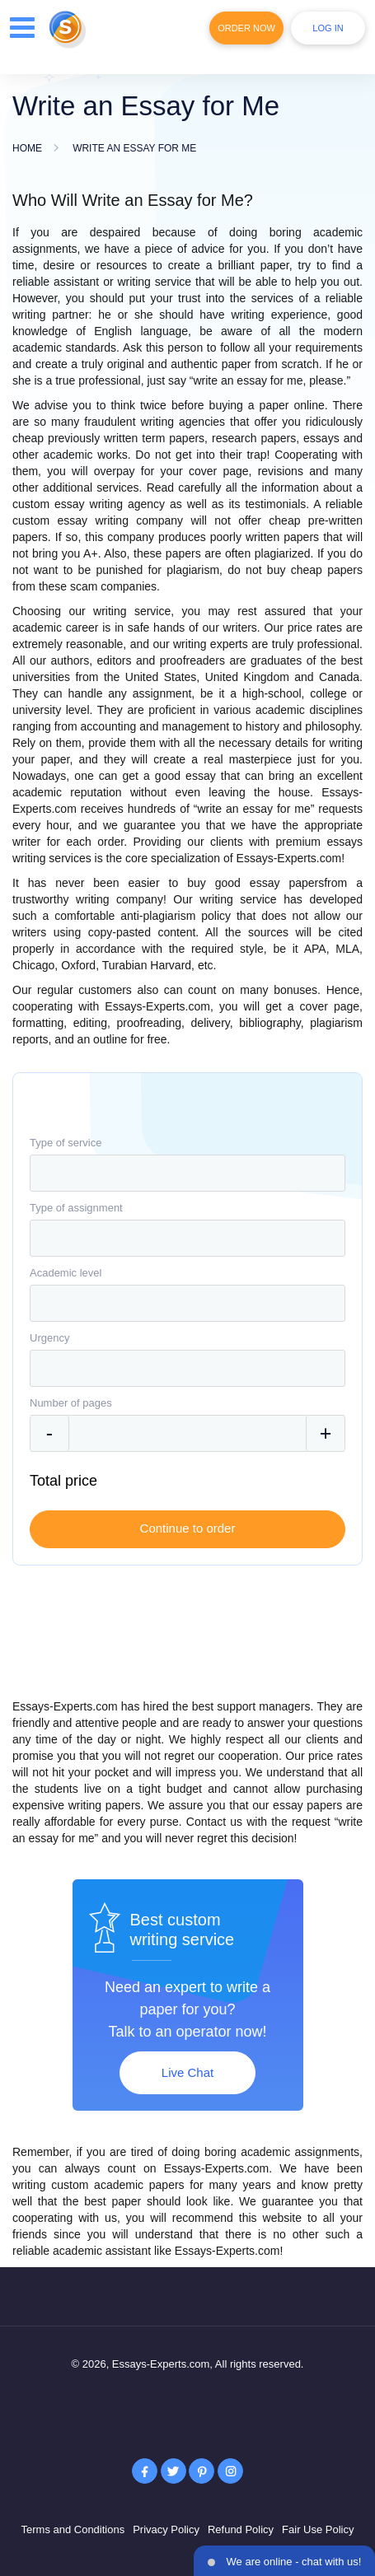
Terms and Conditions (72, 2529)
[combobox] (187, 1173)
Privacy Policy (166, 2529)
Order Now (246, 28)
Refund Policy (241, 2529)
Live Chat (187, 2072)
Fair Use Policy (318, 2529)
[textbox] (187, 1173)
